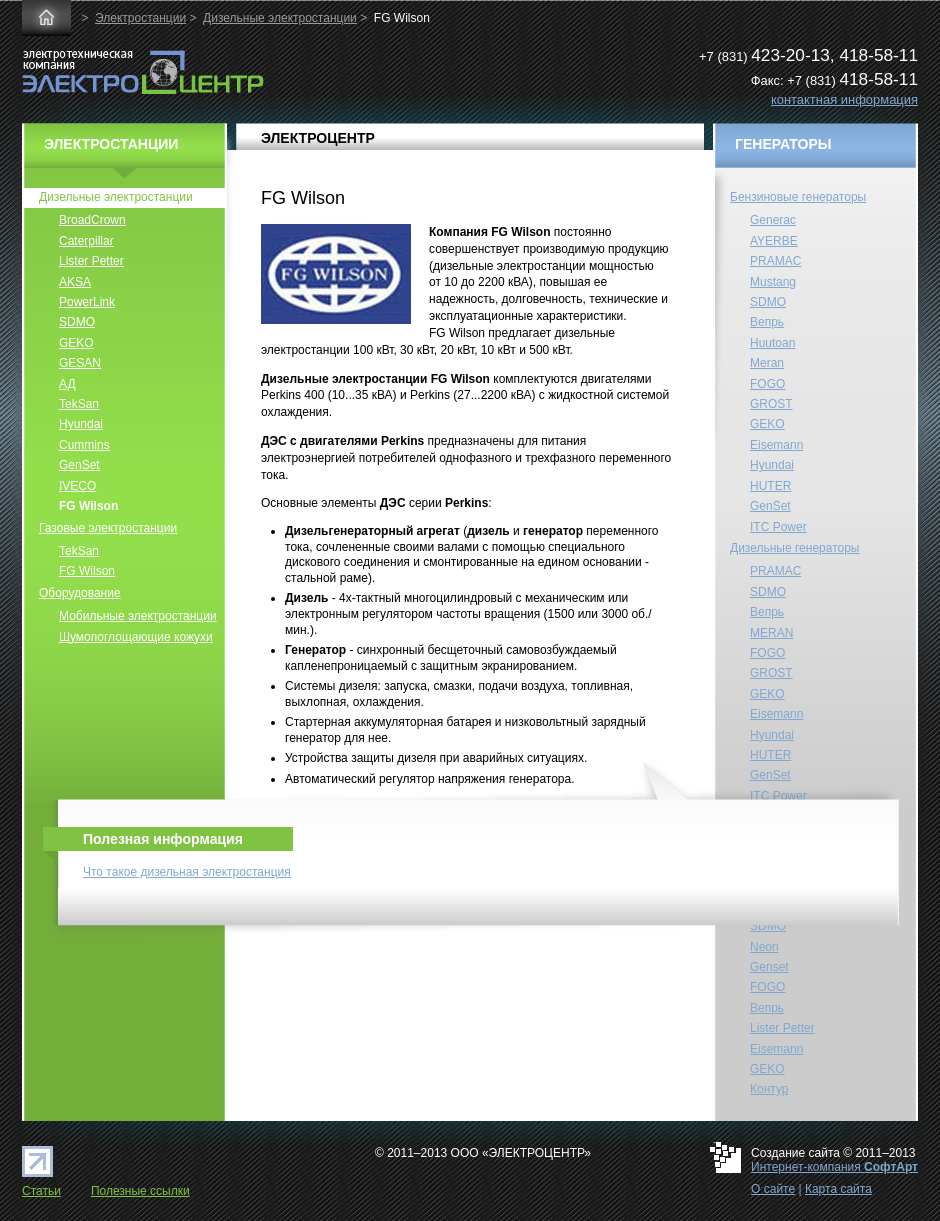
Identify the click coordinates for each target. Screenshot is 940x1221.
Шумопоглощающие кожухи (136, 637)
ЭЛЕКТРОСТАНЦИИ (111, 144)
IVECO (77, 486)
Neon (764, 947)
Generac (773, 220)
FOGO (767, 384)
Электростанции (140, 18)
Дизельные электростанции (280, 18)
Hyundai (81, 424)
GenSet (79, 465)
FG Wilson (88, 506)
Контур (769, 1089)
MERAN (771, 633)
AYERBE (774, 241)
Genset (769, 967)
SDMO (77, 322)
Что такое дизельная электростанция (187, 872)
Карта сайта (838, 1189)
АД (67, 384)
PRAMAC (775, 261)
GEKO (76, 343)
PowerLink (87, 302)
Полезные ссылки (140, 1191)
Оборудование (80, 593)
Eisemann (776, 445)
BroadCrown (92, 220)
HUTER (770, 486)
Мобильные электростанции (138, 616)
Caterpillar (86, 241)
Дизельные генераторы (795, 548)
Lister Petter (91, 261)
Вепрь (767, 322)
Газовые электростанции (108, 528)
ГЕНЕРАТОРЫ (783, 144)
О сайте (773, 1189)
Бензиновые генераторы (798, 197)
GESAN (80, 363)
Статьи (41, 1191)
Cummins (84, 445)
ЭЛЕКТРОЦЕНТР (318, 138)
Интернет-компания (834, 1167)
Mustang (773, 282)
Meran (767, 363)
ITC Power (778, 527)
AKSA (75, 282)
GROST (771, 404)
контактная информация (844, 99)
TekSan (79, 404)
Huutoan (772, 343)
